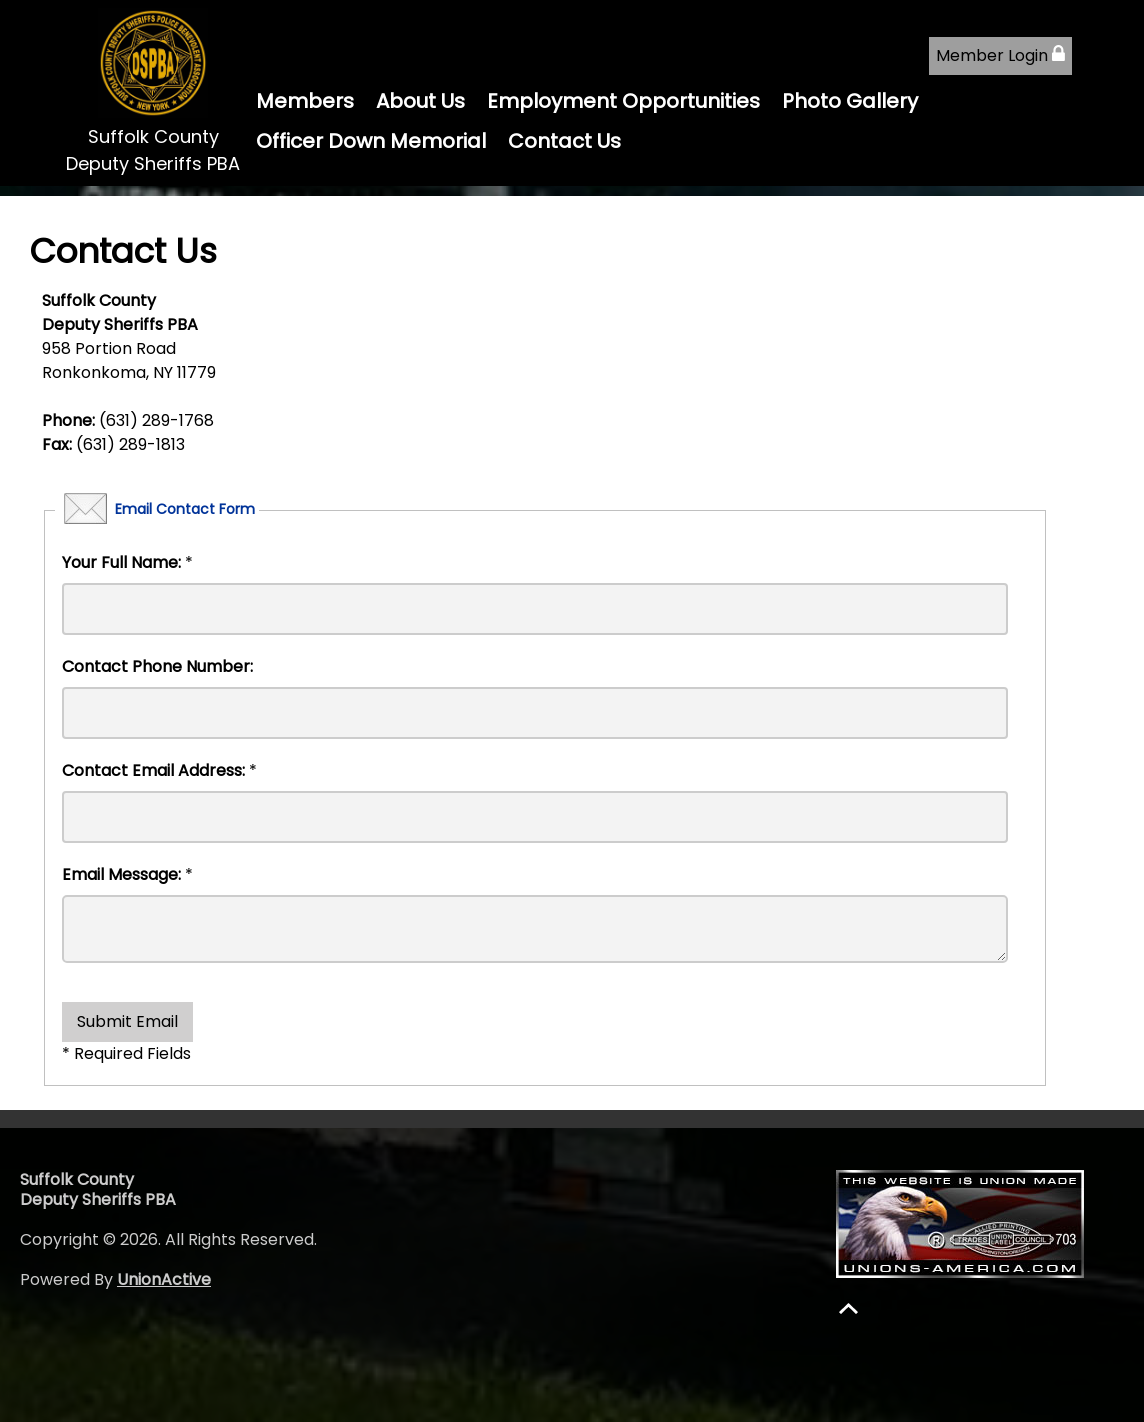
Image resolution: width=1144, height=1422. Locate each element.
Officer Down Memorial (371, 141)
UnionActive (164, 1279)
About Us (420, 101)
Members (305, 101)
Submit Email (127, 1021)
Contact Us (564, 141)
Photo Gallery (850, 101)
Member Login (1000, 55)
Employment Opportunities (623, 101)
